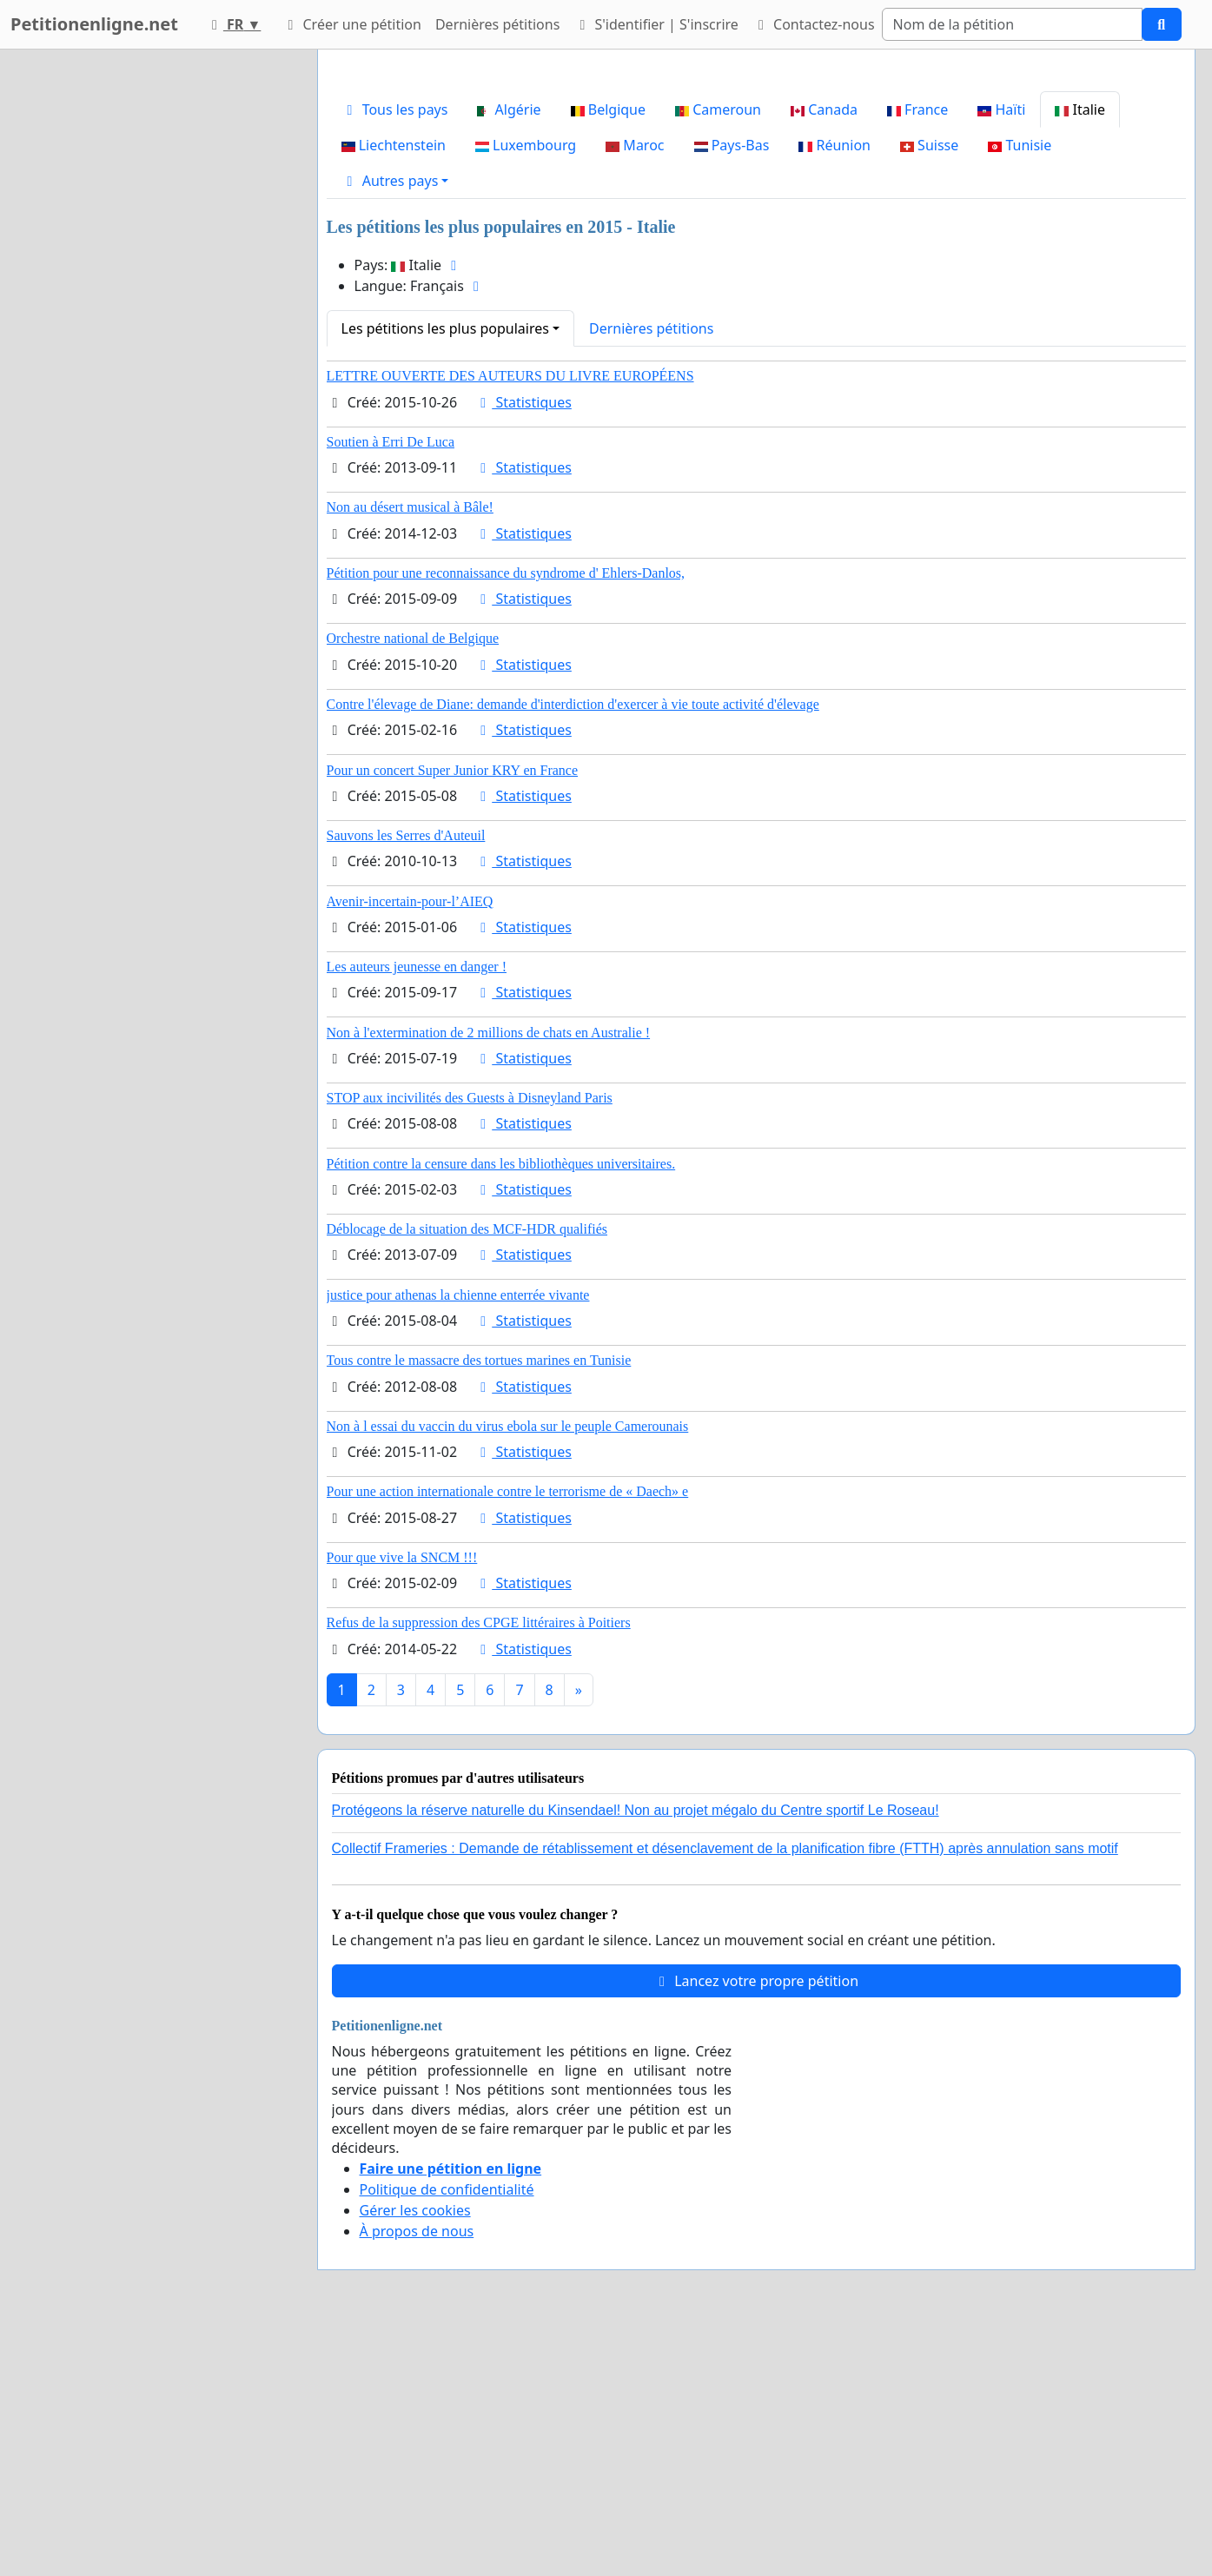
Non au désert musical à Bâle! (410, 750)
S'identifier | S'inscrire (655, 24)
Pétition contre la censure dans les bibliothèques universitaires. (501, 1407)
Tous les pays (394, 352)
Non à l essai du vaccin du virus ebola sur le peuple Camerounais (508, 1669)
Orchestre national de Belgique (413, 881)
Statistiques (523, 645)
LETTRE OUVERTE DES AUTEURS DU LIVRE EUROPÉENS (510, 619)
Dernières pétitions (497, 24)
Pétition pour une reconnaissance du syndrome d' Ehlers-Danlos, (506, 816)
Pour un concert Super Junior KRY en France (453, 1013)
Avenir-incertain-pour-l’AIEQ (410, 1144)
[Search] (1012, 24)
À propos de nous (417, 2474)
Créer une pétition (351, 24)
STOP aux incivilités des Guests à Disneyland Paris (470, 1341)
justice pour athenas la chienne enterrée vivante (458, 1538)
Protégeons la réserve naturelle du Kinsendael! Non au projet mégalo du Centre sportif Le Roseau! (635, 2053)
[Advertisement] (756, 199)
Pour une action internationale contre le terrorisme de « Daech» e (508, 1734)
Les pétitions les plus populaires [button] (445, 571)
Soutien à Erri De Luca (391, 685)
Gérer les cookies (415, 2453)
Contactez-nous (813, 24)
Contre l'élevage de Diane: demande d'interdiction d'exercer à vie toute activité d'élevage (573, 947)
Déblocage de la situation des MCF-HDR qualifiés (467, 1472)
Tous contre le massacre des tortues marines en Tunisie (479, 1603)
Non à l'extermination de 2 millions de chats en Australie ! (489, 1275)
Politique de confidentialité (447, 2432)
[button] (395, 424)
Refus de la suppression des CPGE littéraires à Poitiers (479, 1865)
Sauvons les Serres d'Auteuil (406, 1078)
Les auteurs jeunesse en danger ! (417, 1209)
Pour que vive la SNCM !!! (402, 1800)
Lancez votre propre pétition (755, 2224)
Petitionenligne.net (94, 24)
